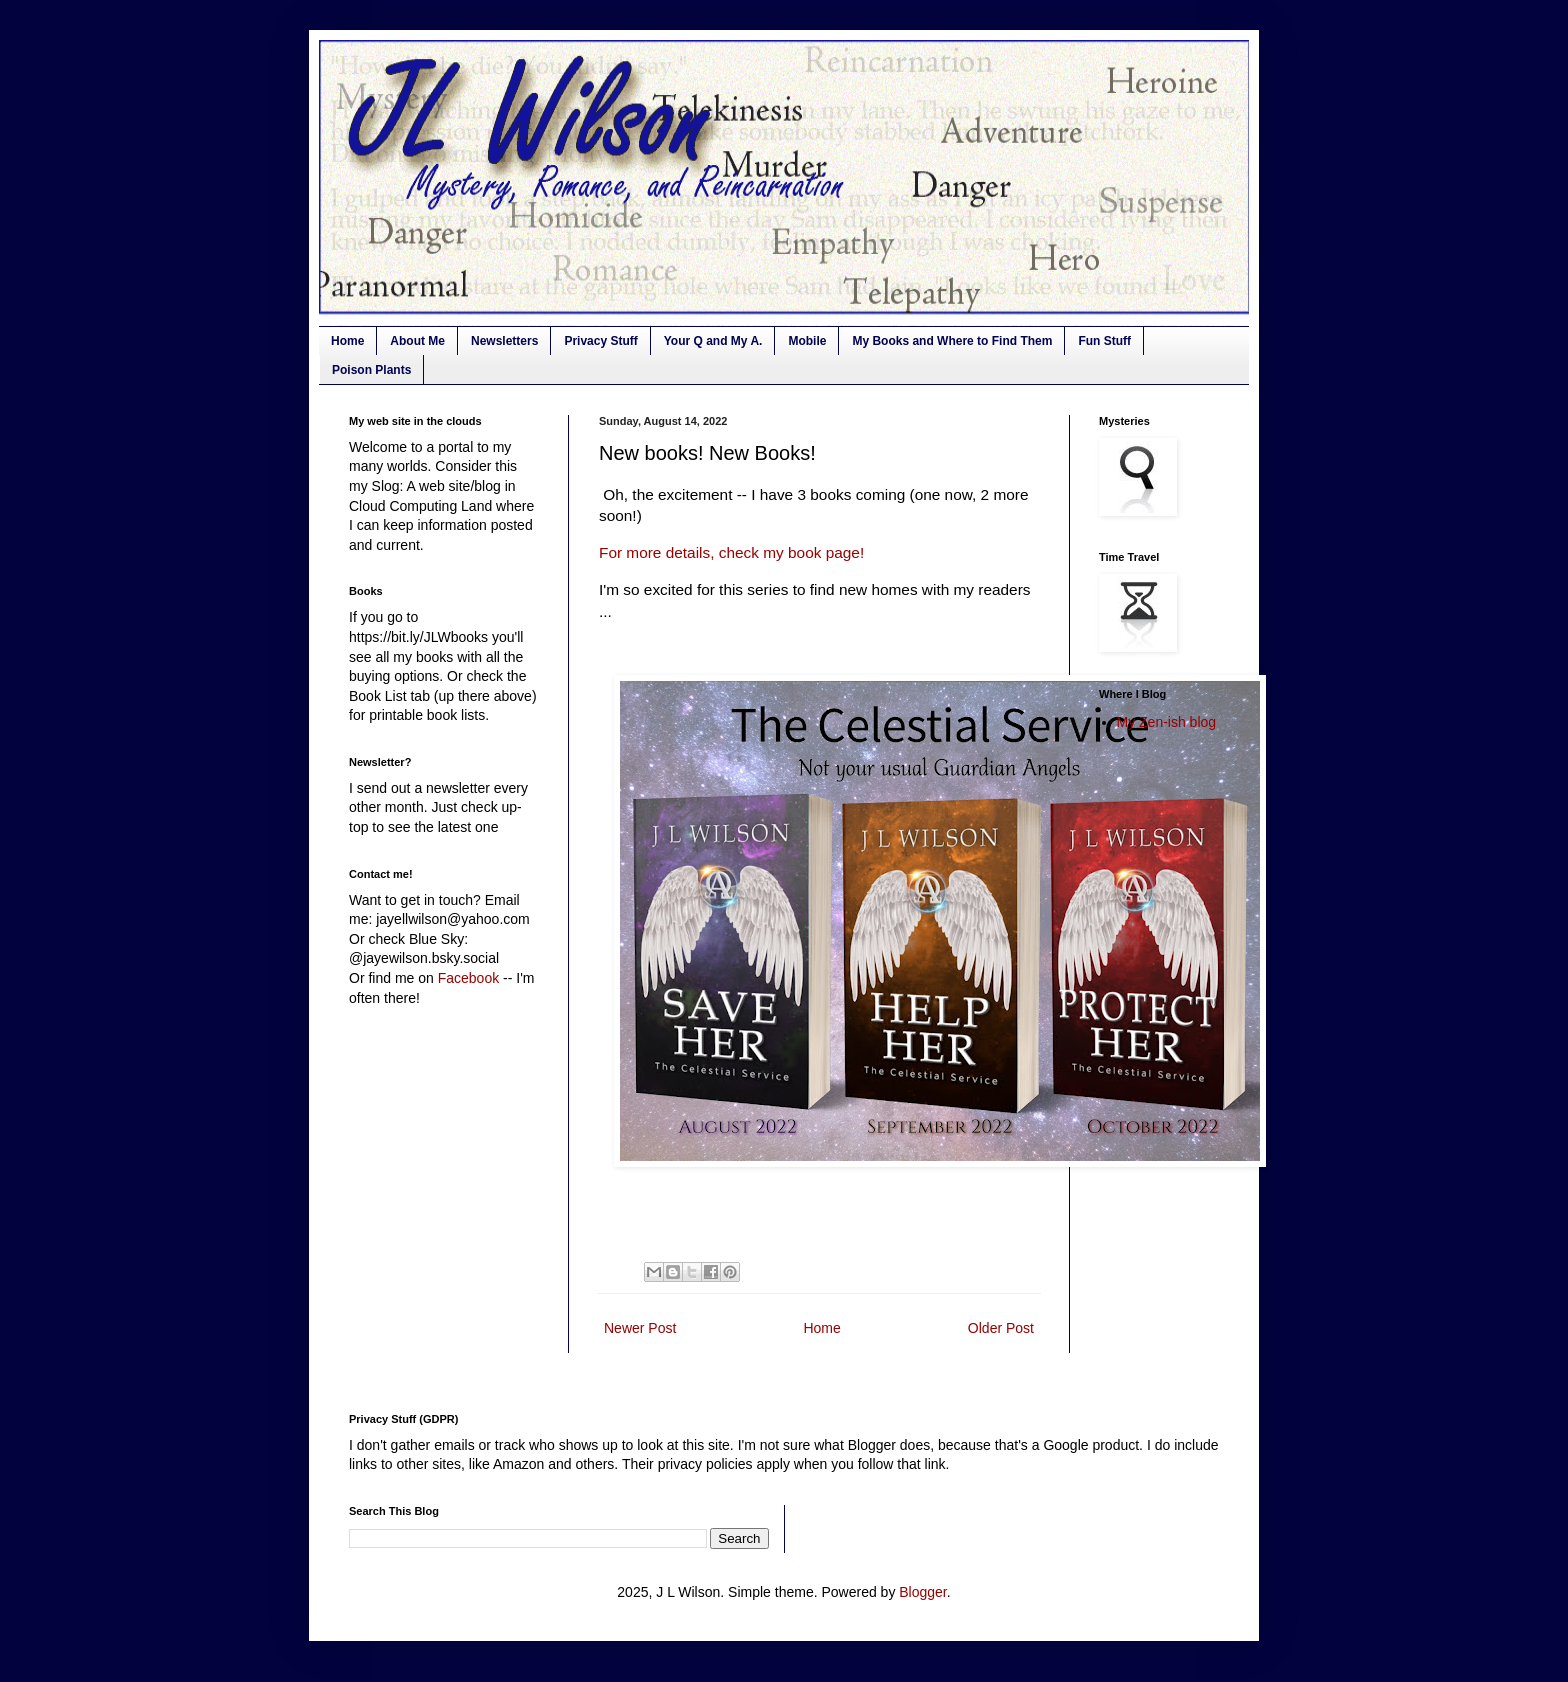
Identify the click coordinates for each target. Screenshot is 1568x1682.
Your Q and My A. (713, 341)
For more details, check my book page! (731, 552)
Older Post (1001, 1328)
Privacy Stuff (600, 341)
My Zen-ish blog (1167, 722)
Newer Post (640, 1328)
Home (347, 341)
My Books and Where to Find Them (952, 341)
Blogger (922, 1592)
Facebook (468, 978)
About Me (417, 341)
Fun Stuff (1104, 341)
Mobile (807, 341)
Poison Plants (371, 370)
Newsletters (504, 341)
